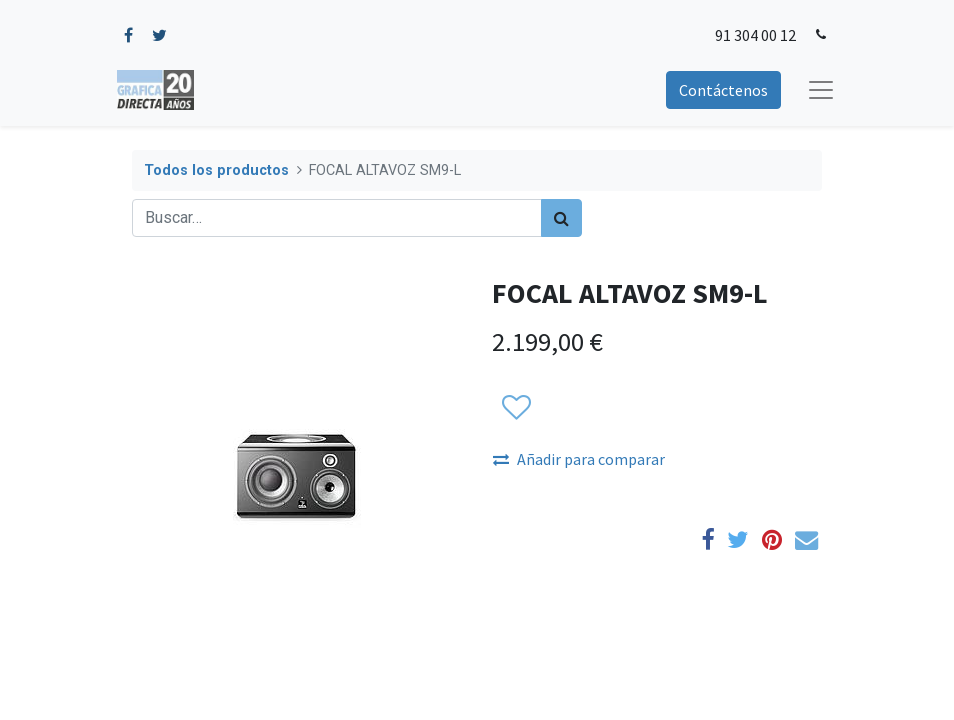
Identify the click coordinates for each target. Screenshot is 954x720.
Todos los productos (216, 170)
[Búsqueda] (561, 218)
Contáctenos (723, 90)
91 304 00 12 (755, 35)
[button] (515, 408)
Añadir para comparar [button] (579, 459)
